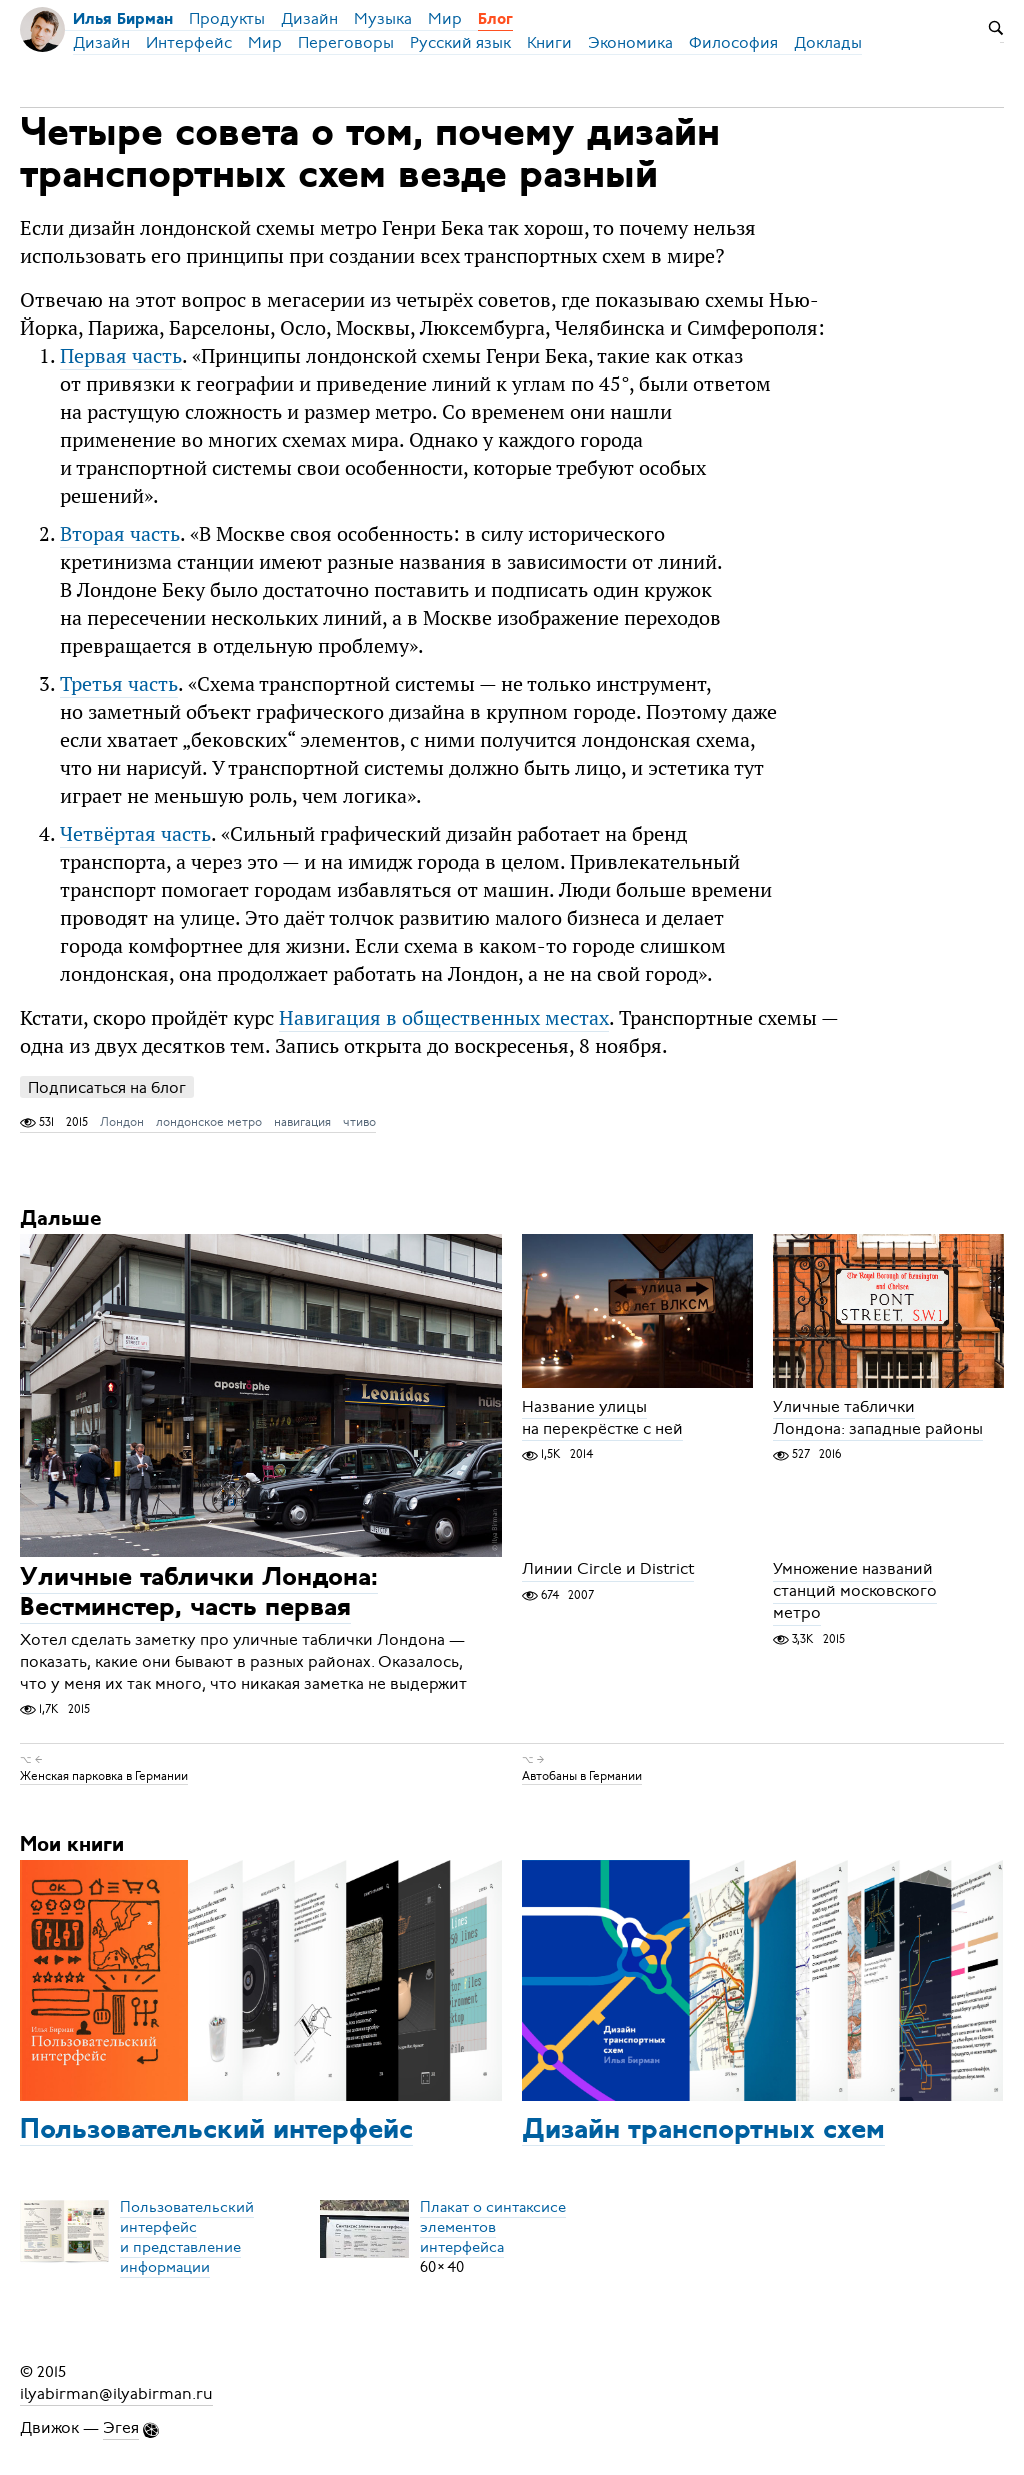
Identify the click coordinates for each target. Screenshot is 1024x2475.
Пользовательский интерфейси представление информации (187, 2237)
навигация (302, 1122)
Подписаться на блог (107, 1087)
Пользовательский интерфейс (216, 2131)
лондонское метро (209, 1122)
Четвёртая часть (135, 833)
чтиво (359, 1122)
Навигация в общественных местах (444, 1017)
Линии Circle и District (608, 1570)
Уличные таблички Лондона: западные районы (878, 1418)
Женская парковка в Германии (104, 1776)
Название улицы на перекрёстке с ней (602, 1418)
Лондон (122, 1122)
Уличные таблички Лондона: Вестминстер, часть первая (199, 1594)
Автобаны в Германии (582, 1776)
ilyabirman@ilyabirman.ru (116, 2394)
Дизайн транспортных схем (703, 2131)
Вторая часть (120, 533)
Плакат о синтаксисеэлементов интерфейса (493, 2227)
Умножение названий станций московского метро (855, 1592)
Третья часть (119, 683)
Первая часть (121, 355)
